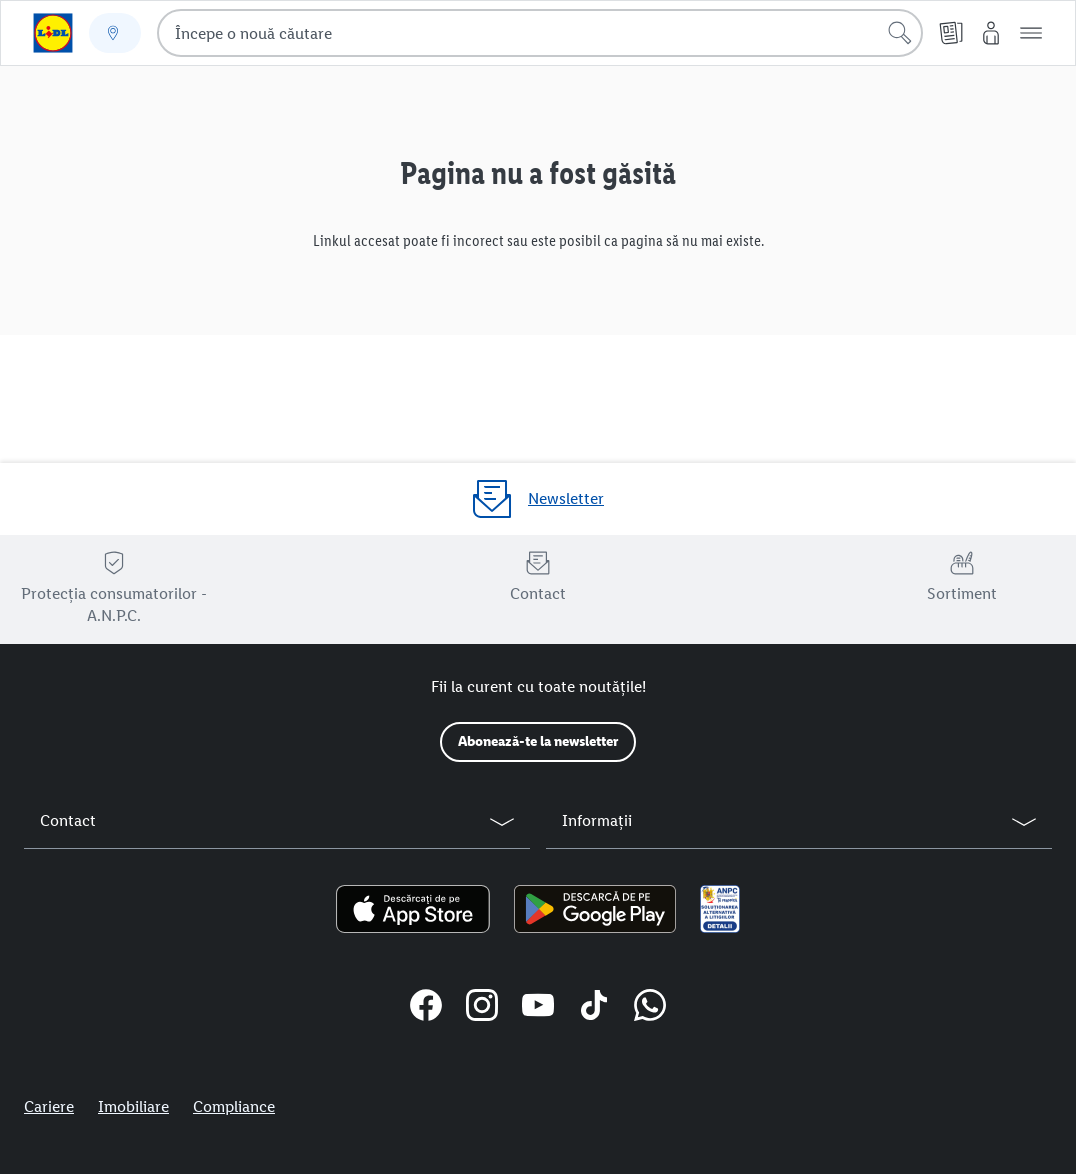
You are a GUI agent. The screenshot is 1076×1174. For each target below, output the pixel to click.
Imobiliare (133, 1106)
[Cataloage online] (951, 33)
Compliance (234, 1106)
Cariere (49, 1106)
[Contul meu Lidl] (991, 33)
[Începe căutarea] (900, 33)
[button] (1031, 33)
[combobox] (540, 33)
